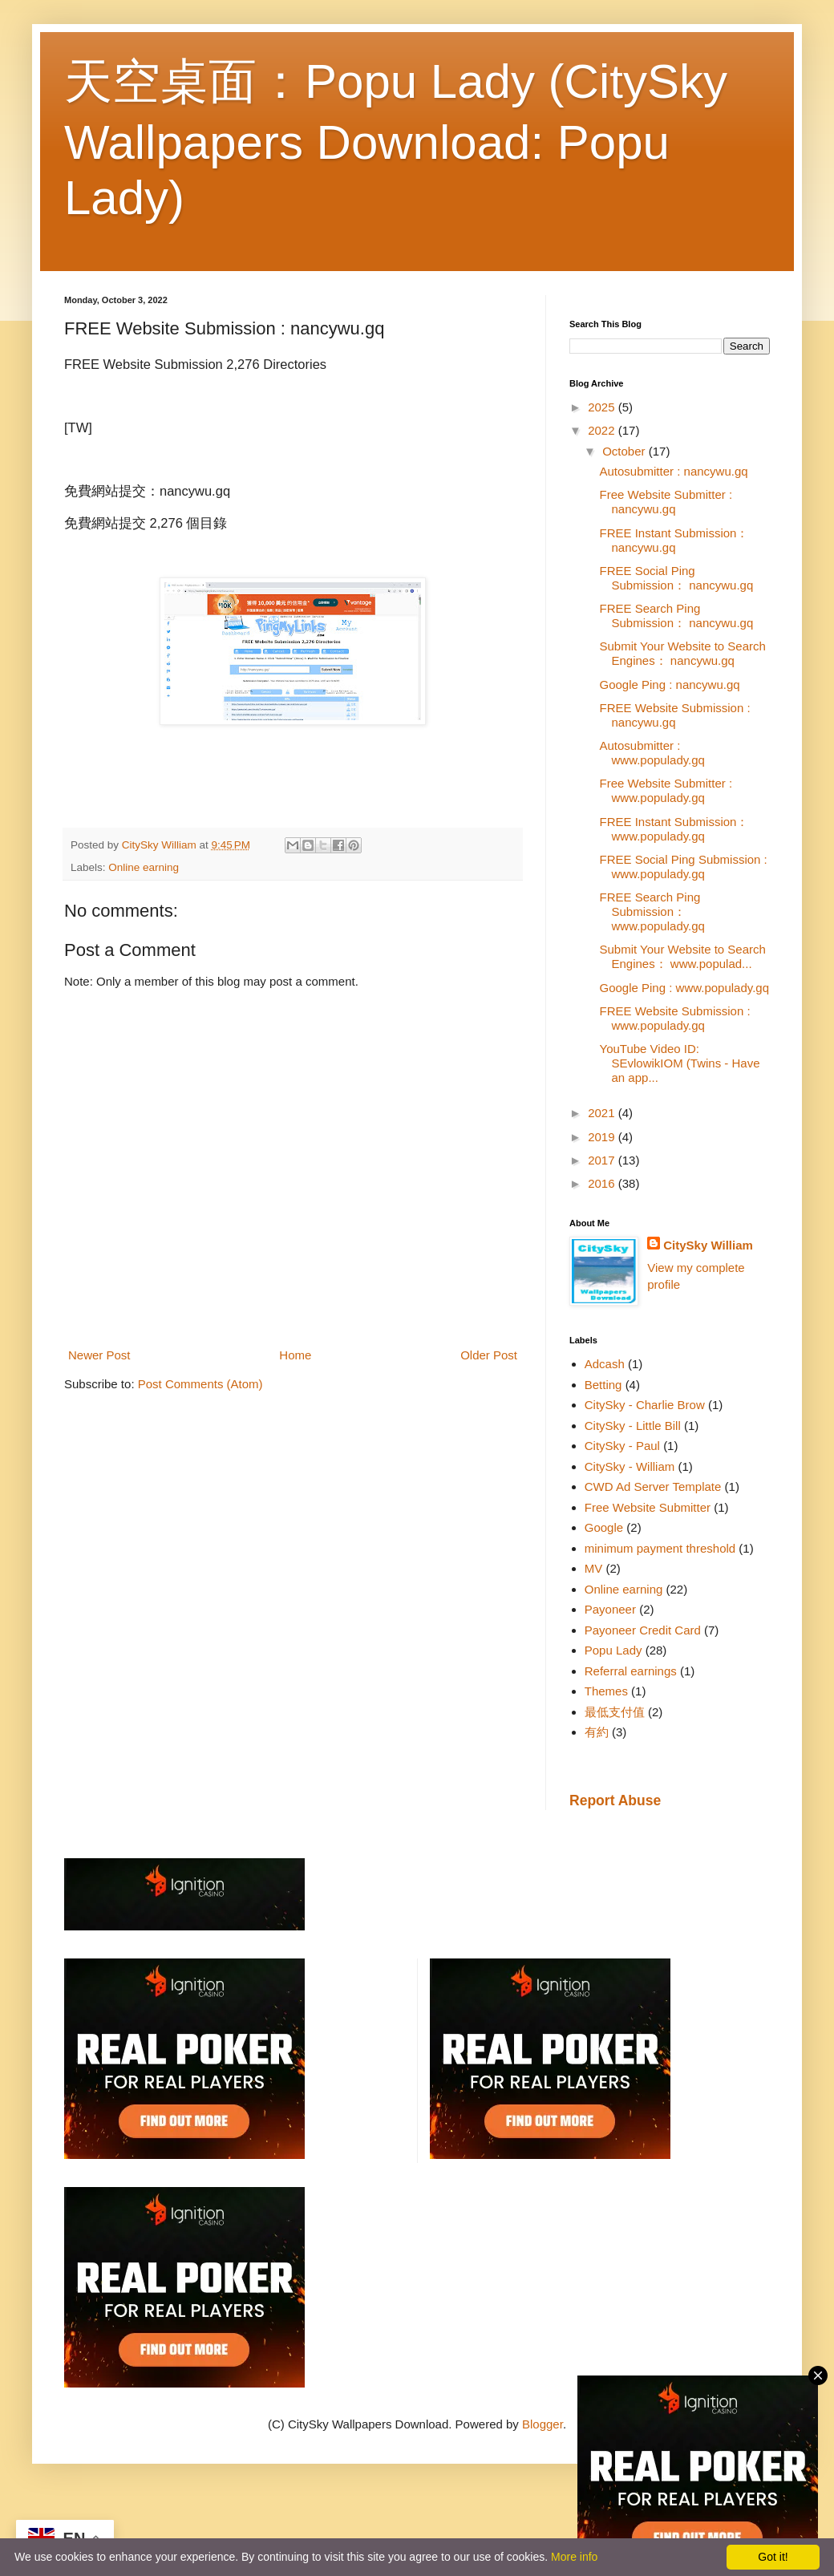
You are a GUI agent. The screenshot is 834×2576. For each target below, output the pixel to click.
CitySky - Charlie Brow (645, 1405)
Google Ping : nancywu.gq (670, 684)
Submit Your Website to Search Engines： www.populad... (683, 956)
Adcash (605, 1364)
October (625, 451)
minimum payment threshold (660, 1548)
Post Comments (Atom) (200, 1384)
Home (295, 1355)
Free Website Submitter (648, 1507)
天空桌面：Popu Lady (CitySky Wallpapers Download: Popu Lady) (395, 140)
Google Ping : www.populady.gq (685, 987)
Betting (603, 1384)
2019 (603, 1137)
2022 (603, 430)
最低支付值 (615, 1712)
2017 (603, 1160)
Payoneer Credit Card (643, 1630)
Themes (606, 1691)
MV (594, 1568)
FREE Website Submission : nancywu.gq (675, 715)
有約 (597, 1732)
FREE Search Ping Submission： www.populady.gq (652, 911)
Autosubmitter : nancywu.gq (674, 471)
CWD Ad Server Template (653, 1486)
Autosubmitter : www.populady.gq (652, 753)
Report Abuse (615, 1800)
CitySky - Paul (622, 1445)
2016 (603, 1183)
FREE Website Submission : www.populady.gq (675, 1018)
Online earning (143, 867)
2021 (603, 1113)
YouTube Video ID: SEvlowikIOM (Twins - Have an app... (680, 1063)
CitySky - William (630, 1466)
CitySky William (708, 1245)
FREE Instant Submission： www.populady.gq (674, 829)
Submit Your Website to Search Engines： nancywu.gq (683, 653)
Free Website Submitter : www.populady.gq (666, 790)
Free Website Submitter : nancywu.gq (666, 502)
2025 (603, 407)
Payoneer (610, 1609)
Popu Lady (613, 1650)
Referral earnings (631, 1671)
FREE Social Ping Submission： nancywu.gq (677, 578)
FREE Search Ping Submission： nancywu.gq (677, 615)
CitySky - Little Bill (633, 1425)
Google (604, 1527)
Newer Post (99, 1355)
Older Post (488, 1355)
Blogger (542, 2424)
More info (574, 2556)
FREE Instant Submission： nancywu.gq (674, 540)
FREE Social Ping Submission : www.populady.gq (683, 867)
